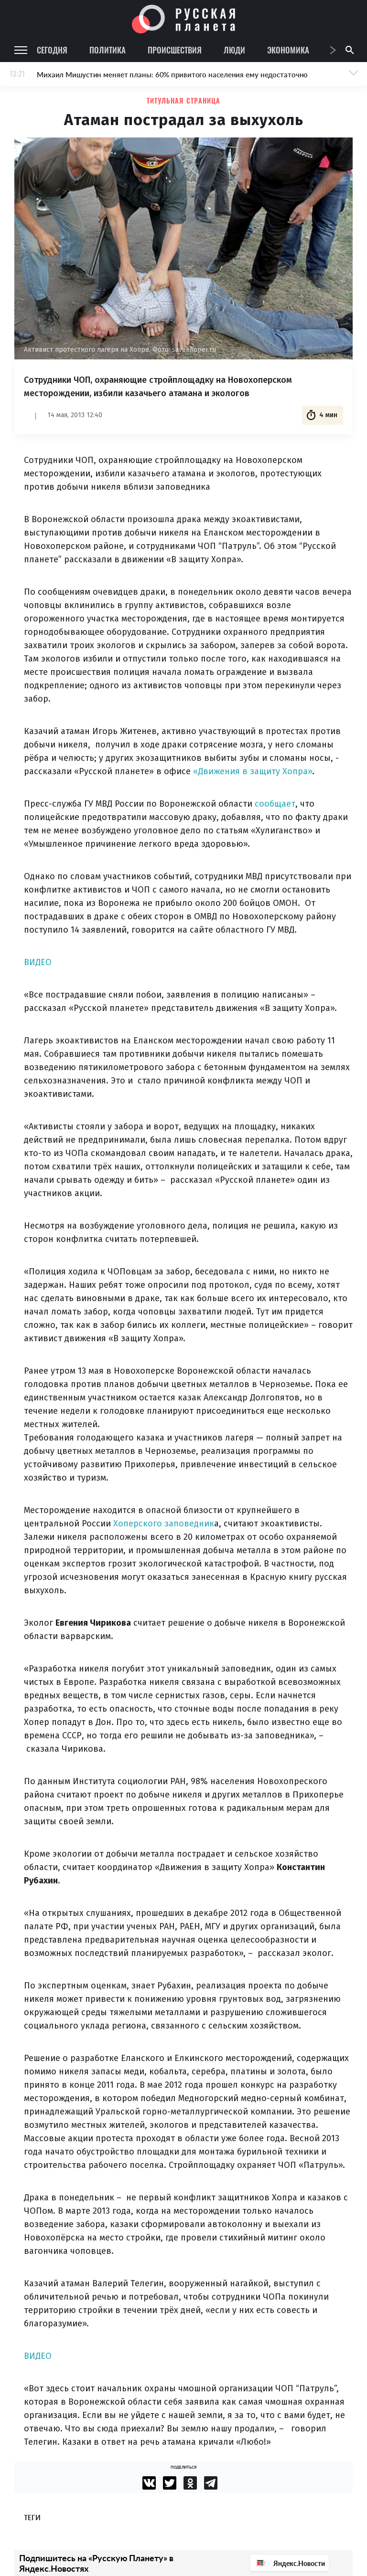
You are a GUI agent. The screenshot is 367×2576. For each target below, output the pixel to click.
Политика (107, 50)
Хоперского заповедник (163, 1523)
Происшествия (175, 50)
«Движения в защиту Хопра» (252, 771)
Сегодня (52, 50)
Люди (234, 50)
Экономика (288, 50)
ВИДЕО (38, 962)
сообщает (275, 804)
